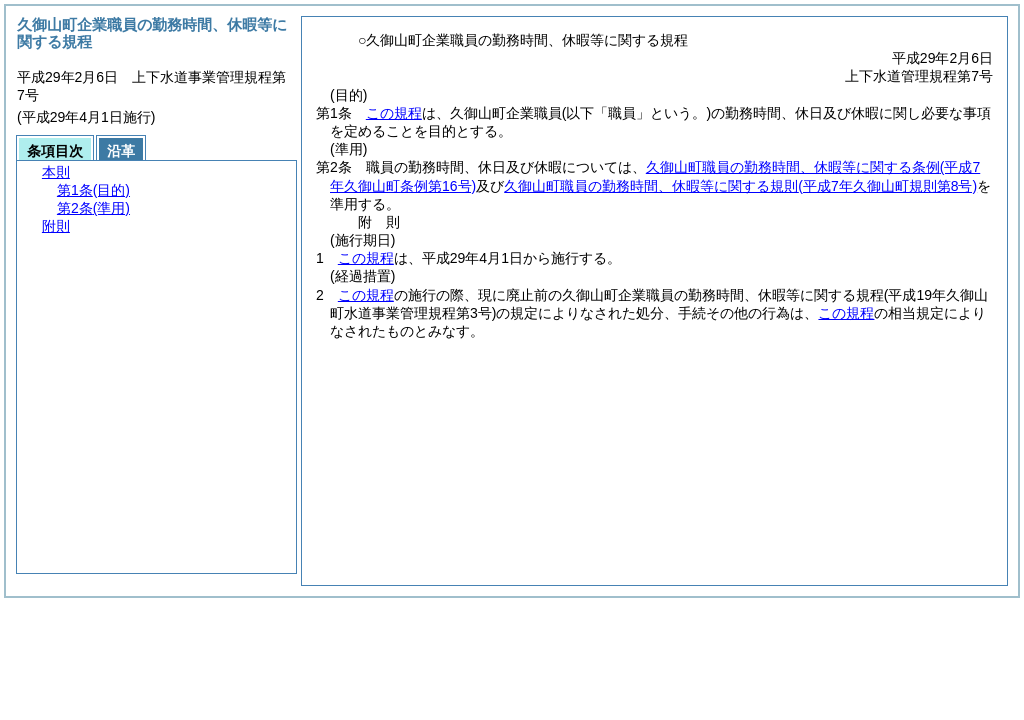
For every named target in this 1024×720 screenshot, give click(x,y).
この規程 (394, 113)
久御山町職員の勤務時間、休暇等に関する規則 (740, 186)
